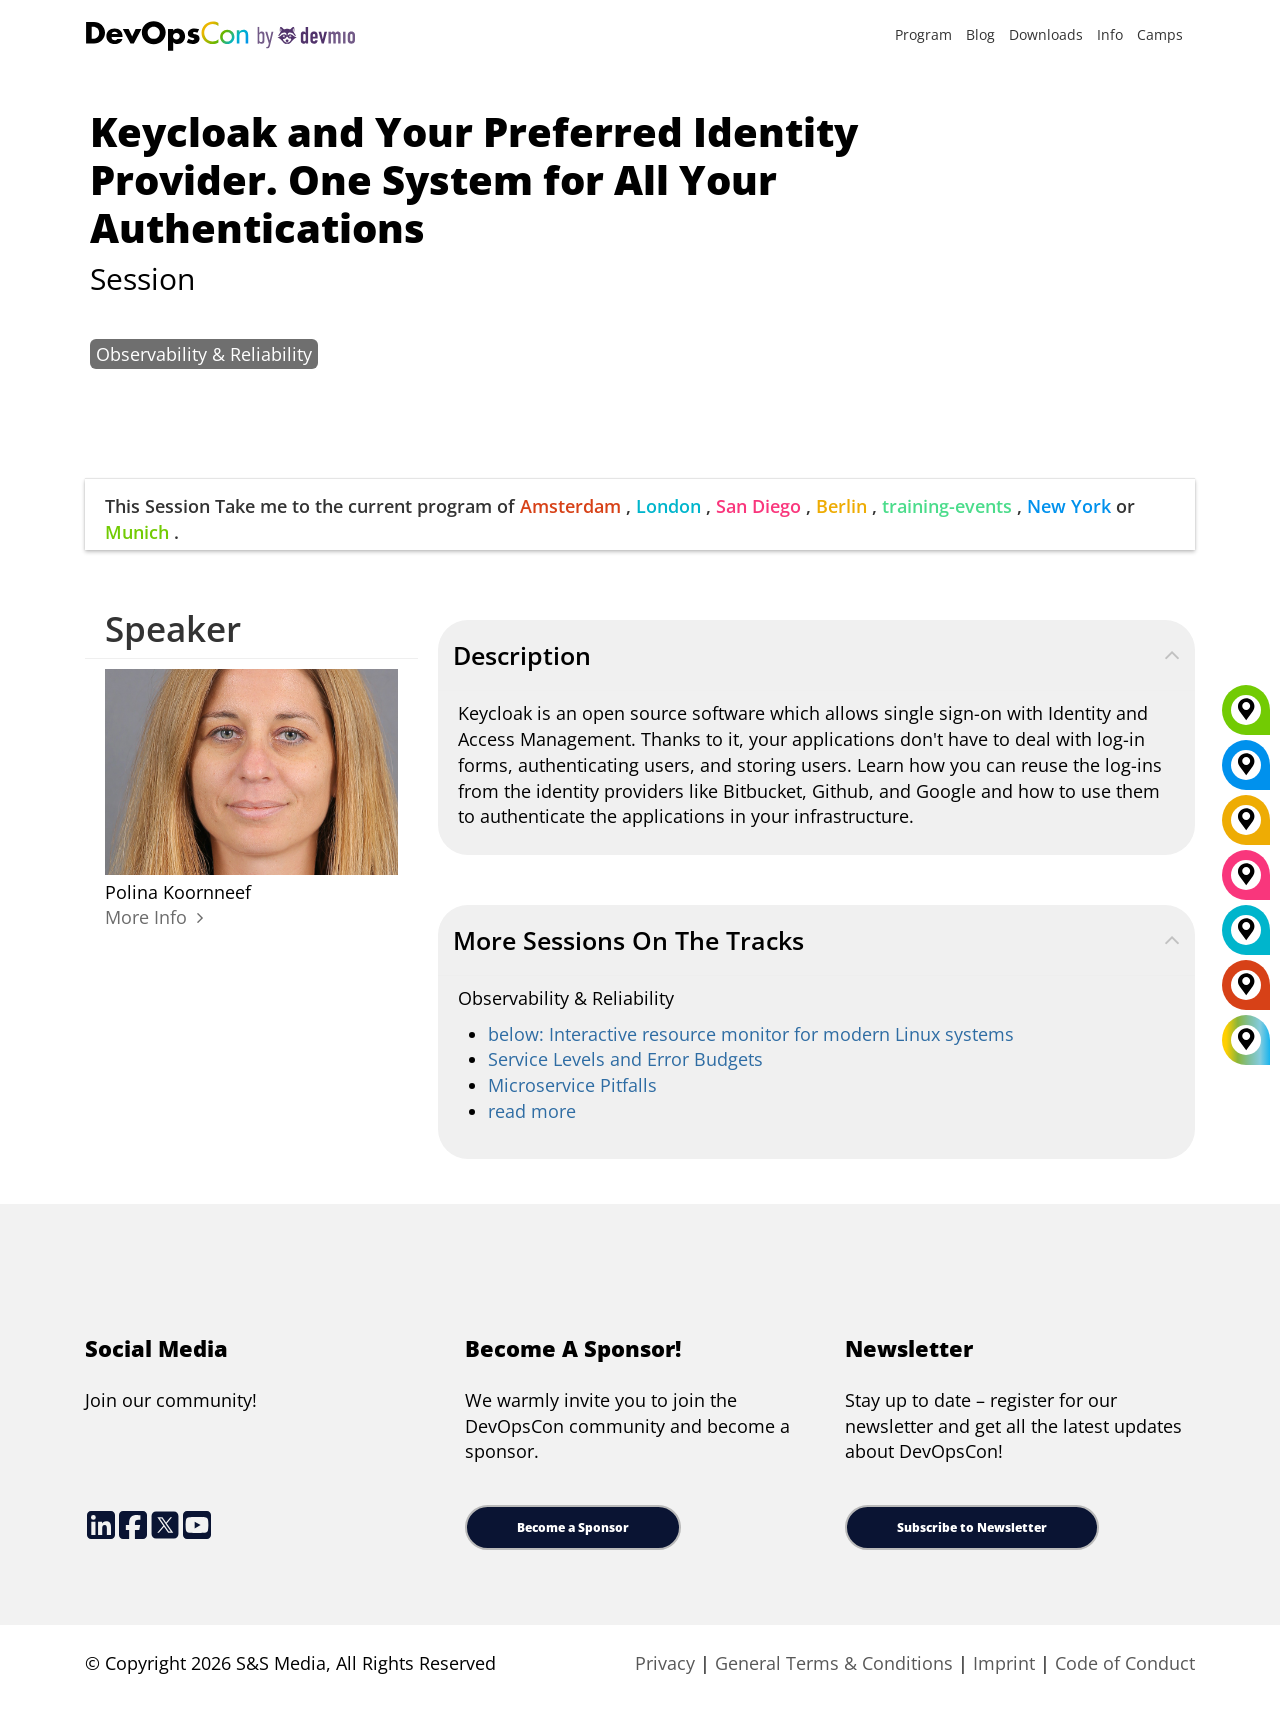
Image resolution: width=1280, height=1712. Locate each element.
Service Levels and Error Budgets (625, 1059)
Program (923, 34)
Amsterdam (570, 506)
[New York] (1246, 772)
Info (1110, 34)
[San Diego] (1246, 882)
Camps (1160, 34)
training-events (947, 506)
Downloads (1046, 34)
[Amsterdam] (1246, 992)
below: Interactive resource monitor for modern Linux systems (751, 1034)
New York (1069, 506)
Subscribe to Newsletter (972, 1527)
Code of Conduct (1125, 1663)
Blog (980, 34)
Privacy (665, 1663)
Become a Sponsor (573, 1527)
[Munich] (1246, 717)
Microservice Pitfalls (572, 1085)
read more (532, 1111)
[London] (1246, 937)
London (668, 506)
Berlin (841, 506)
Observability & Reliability (204, 354)
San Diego (758, 506)
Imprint (1004, 1663)
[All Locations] (1246, 1040)
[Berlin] (1246, 827)
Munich (137, 532)
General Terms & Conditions (834, 1663)
